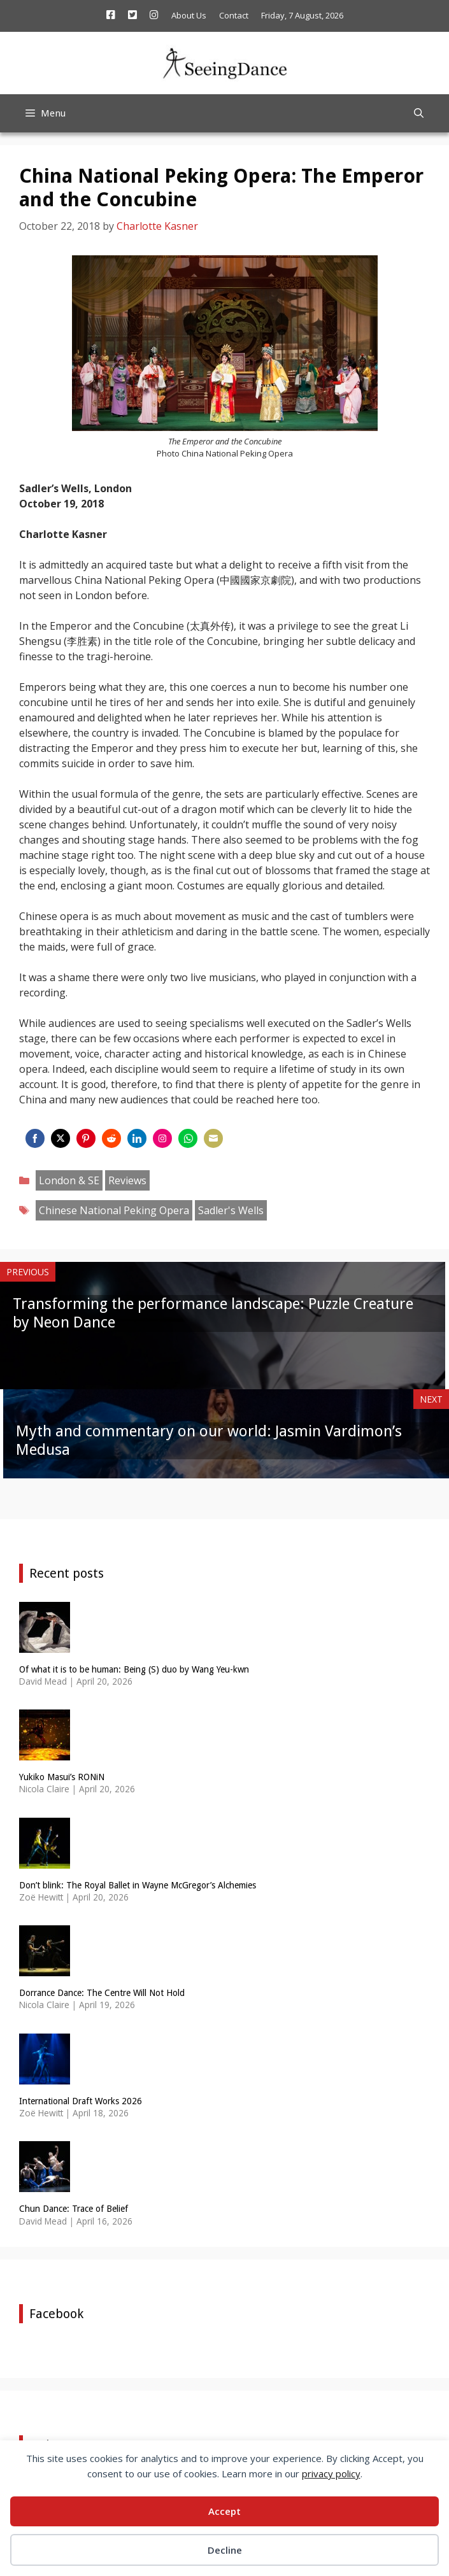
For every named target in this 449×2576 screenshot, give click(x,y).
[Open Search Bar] (418, 113)
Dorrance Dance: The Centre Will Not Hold (102, 1993)
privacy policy (331, 2473)
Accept (224, 2511)
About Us (188, 15)
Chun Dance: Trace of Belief (73, 2209)
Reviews (127, 1180)
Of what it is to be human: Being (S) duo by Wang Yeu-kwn (134, 1669)
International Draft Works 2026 (80, 2101)
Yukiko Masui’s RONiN (61, 1777)
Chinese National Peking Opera (114, 1210)
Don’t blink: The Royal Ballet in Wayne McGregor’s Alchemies (137, 1885)
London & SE (69, 1180)
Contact (233, 15)
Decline (225, 2550)
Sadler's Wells (231, 1210)
